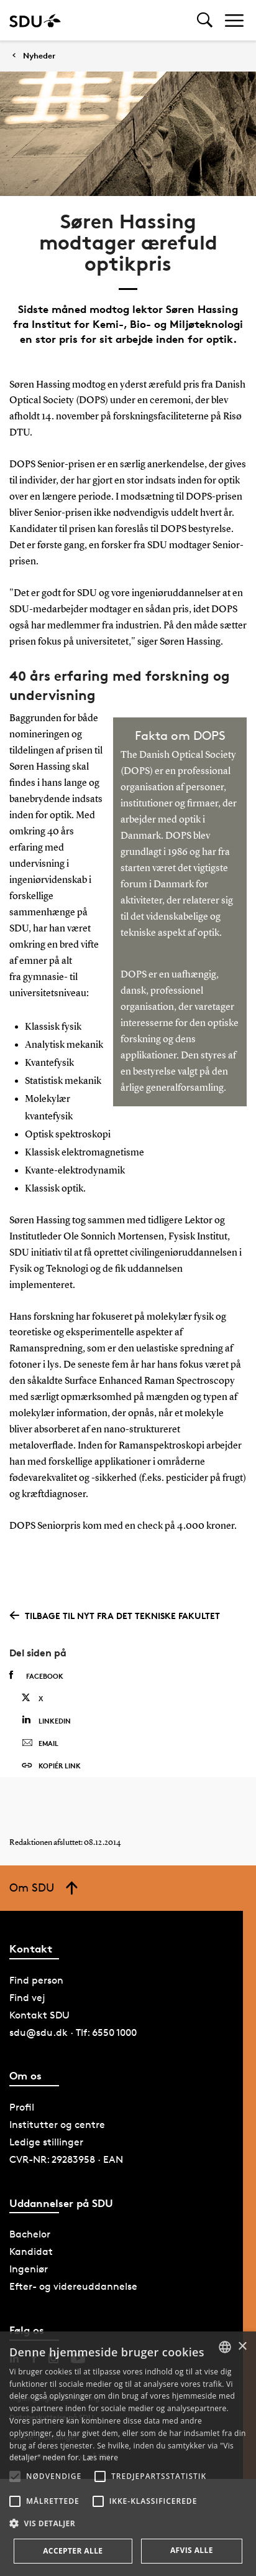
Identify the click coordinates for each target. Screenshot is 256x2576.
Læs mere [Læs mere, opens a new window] (100, 2457)
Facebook (36, 1676)
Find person (36, 1980)
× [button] (242, 2346)
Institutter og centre (57, 2124)
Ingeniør (28, 2269)
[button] (14, 2476)
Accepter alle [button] (73, 2551)
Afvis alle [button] (191, 2550)
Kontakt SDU (39, 2015)
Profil (21, 2107)
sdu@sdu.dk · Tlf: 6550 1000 (73, 2032)
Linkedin (46, 1720)
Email (40, 1743)
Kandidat (31, 2251)
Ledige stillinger (46, 2142)
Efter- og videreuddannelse (73, 2286)
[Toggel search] (205, 20)
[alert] (128, 2453)
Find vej (27, 1998)
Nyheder (39, 56)
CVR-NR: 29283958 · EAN (66, 2159)
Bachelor (29, 2234)
